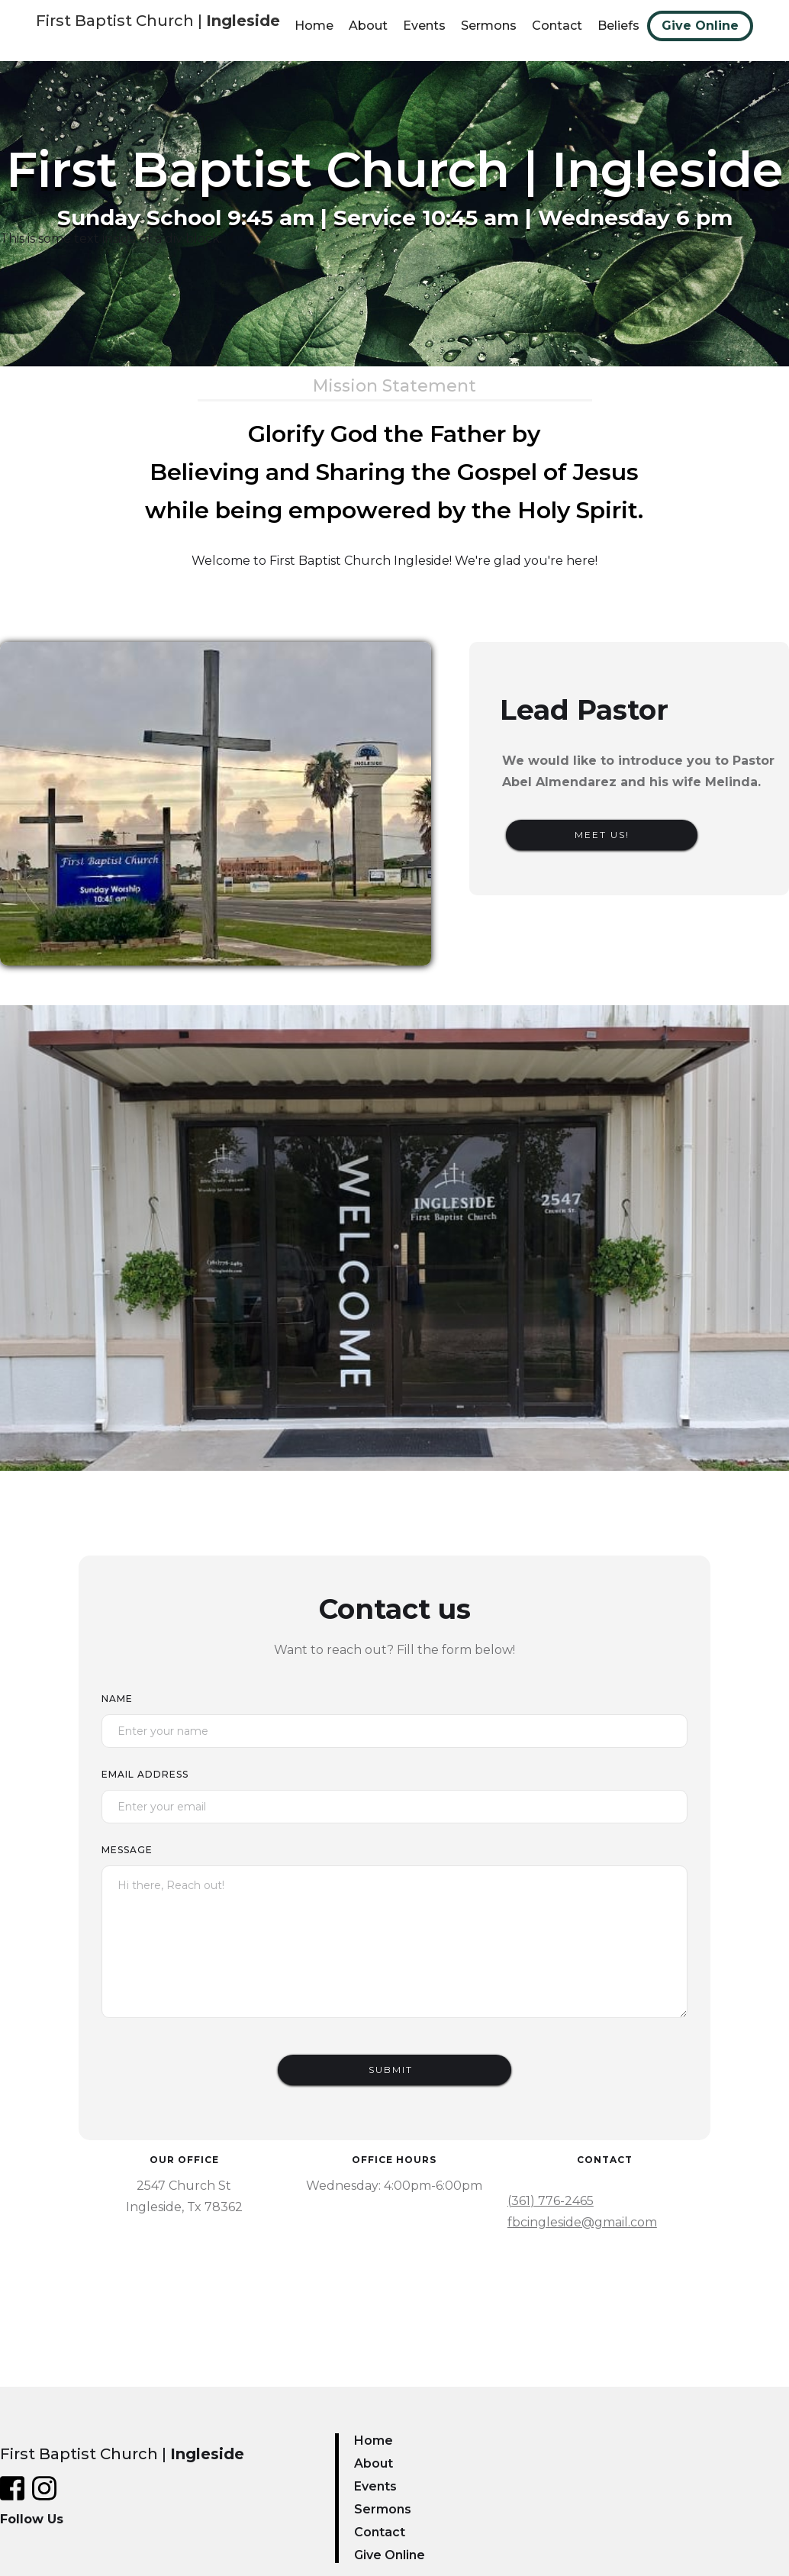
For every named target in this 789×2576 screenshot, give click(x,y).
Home (314, 25)
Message (127, 1849)
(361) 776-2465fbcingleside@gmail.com (582, 2211)
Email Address (144, 1774)
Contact (557, 25)
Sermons (489, 25)
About (368, 25)
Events (424, 25)
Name (117, 1698)
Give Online (700, 25)
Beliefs (618, 25)
